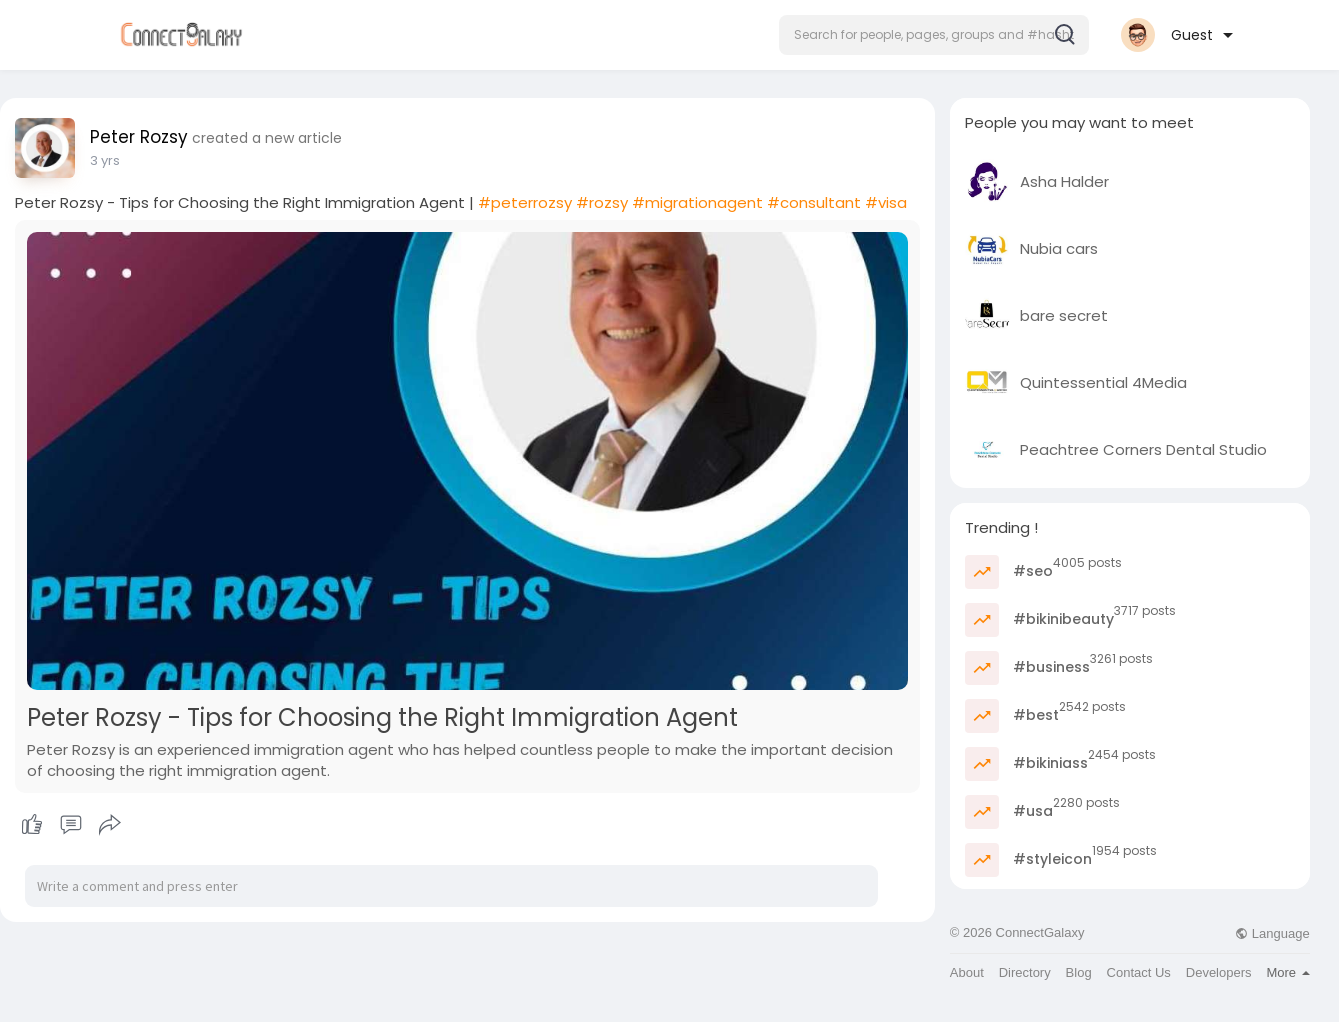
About (967, 972)
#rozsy (602, 202)
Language (1272, 933)
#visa (886, 202)
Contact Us (1139, 972)
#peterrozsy (525, 202)
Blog (1079, 972)
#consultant (814, 202)
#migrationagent (697, 202)
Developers (1219, 972)
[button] (934, 35)
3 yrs (105, 160)
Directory (1025, 972)
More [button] (1287, 972)
